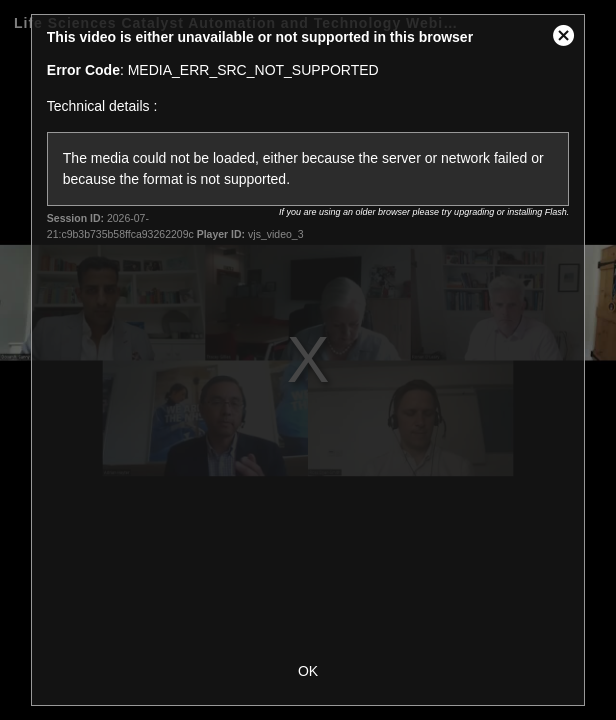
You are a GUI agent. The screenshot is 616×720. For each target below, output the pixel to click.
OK (308, 671)
